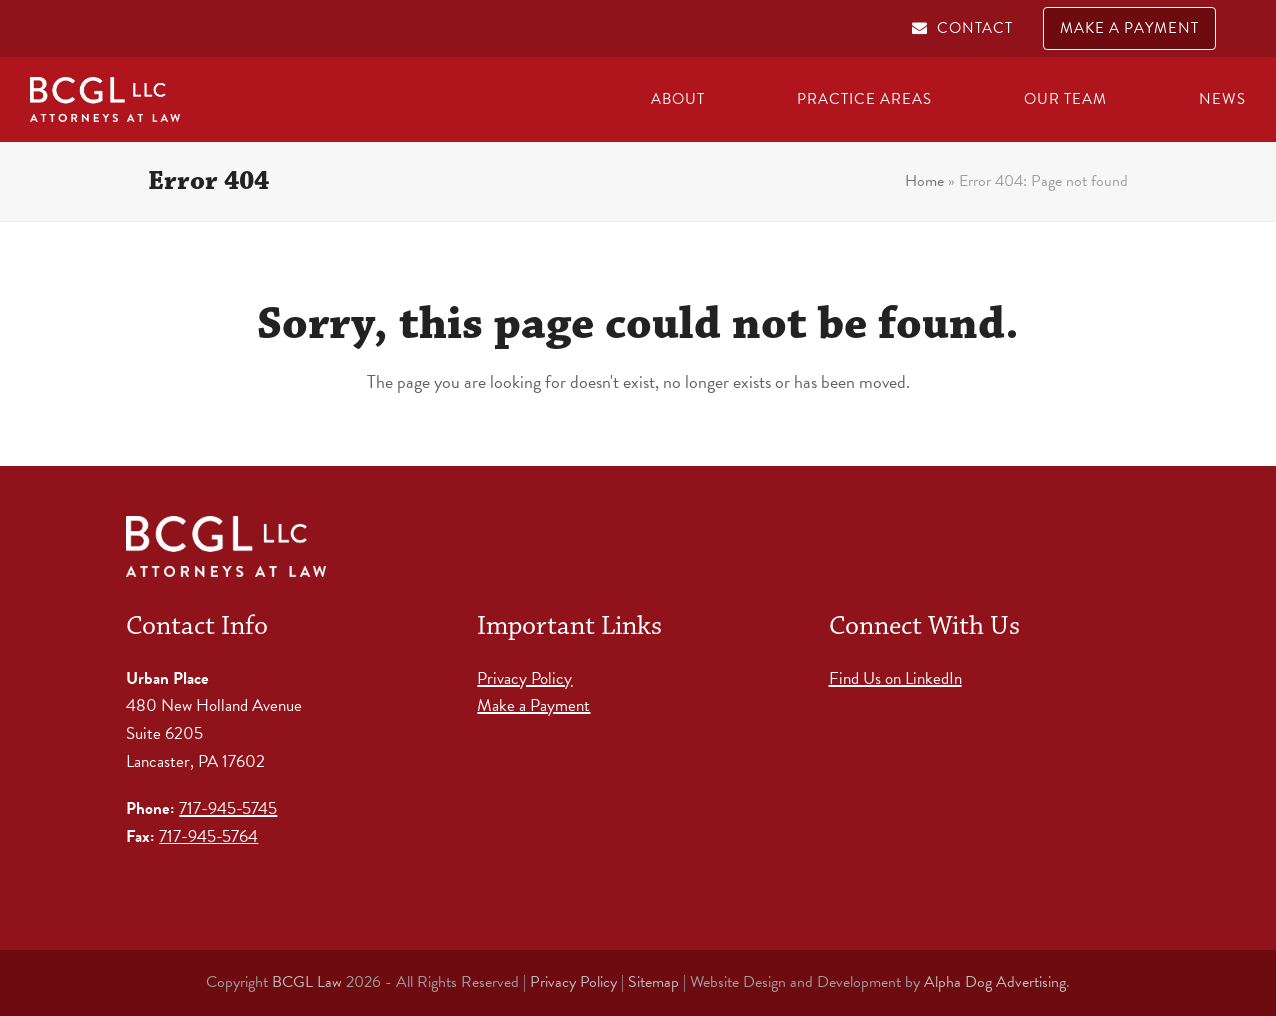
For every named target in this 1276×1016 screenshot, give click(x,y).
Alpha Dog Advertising (995, 982)
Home (924, 181)
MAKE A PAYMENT (1129, 28)
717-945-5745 (228, 808)
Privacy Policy (524, 678)
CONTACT (975, 28)
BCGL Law (307, 982)
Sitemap (653, 982)
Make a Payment (533, 705)
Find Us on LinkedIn (895, 678)
